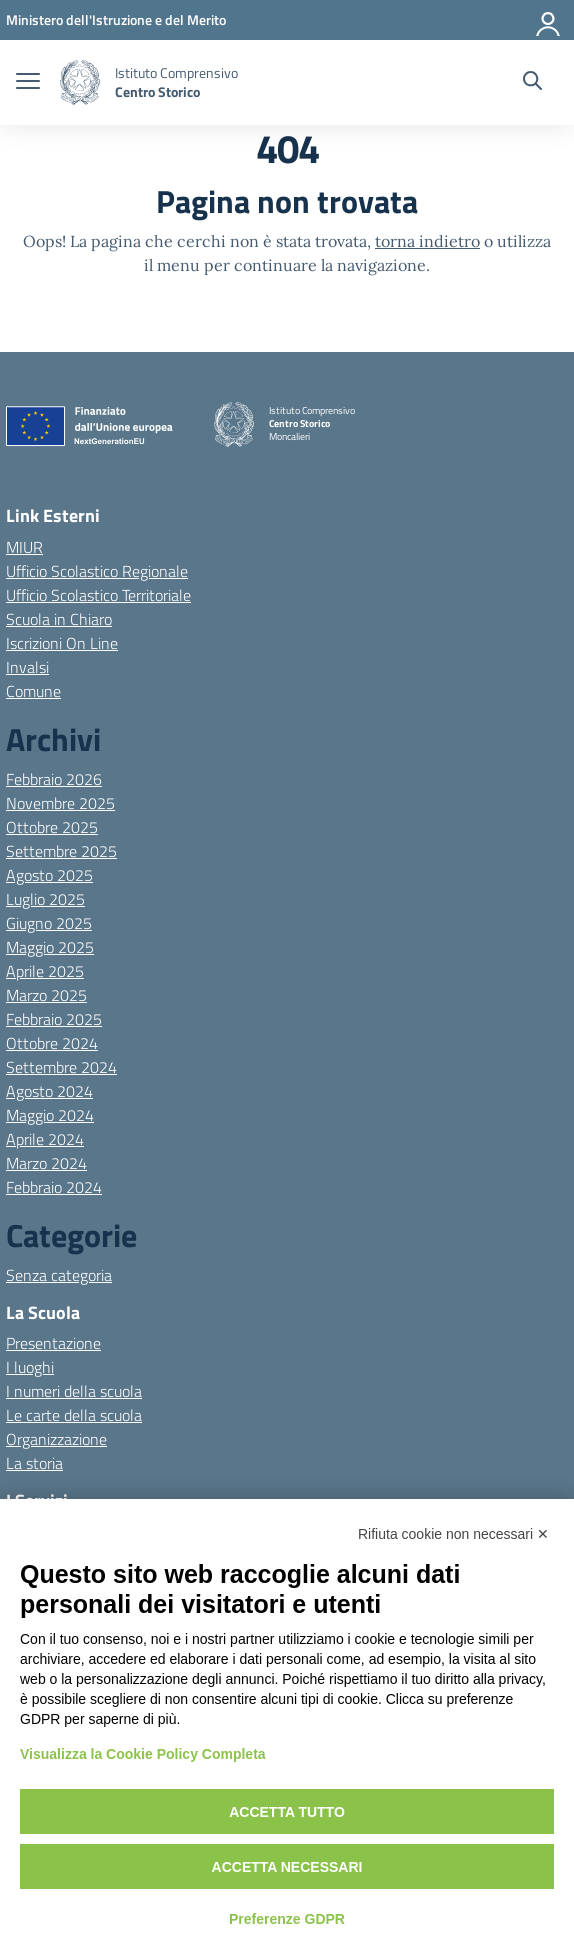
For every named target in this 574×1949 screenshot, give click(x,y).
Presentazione (53, 1343)
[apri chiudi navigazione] (28, 83)
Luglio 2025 (45, 899)
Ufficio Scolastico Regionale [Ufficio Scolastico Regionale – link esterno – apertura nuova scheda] (97, 571)
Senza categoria (59, 1275)
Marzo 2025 (46, 995)
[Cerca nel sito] (532, 83)
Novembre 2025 (60, 803)
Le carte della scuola (74, 1415)
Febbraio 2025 (54, 1019)
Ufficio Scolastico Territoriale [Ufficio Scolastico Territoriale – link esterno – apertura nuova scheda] (98, 595)
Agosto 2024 (49, 1091)
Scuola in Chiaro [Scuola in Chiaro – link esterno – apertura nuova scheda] (59, 619)
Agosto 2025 (49, 875)
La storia (34, 1463)
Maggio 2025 (50, 947)
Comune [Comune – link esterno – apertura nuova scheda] (33, 691)
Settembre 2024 (61, 1067)
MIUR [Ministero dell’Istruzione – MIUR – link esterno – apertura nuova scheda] (24, 547)
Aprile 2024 (45, 1139)
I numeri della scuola (74, 1391)
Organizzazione (56, 1439)
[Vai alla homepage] (80, 82)
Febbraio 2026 (54, 779)
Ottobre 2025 (52, 827)
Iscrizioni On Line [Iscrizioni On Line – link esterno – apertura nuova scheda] (62, 643)
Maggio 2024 (50, 1115)
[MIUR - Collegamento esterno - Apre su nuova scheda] (116, 19)
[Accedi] (549, 20)
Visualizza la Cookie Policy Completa (143, 1754)
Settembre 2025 (61, 851)
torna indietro (427, 241)
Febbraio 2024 (54, 1187)
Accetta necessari (287, 1867)
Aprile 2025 (45, 971)
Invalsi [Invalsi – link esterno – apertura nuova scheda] (27, 667)
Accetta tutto (287, 1812)
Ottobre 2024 (52, 1043)
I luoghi (30, 1367)
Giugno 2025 (49, 923)
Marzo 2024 (46, 1163)
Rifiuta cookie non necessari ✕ (453, 1534)
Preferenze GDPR (287, 1919)
